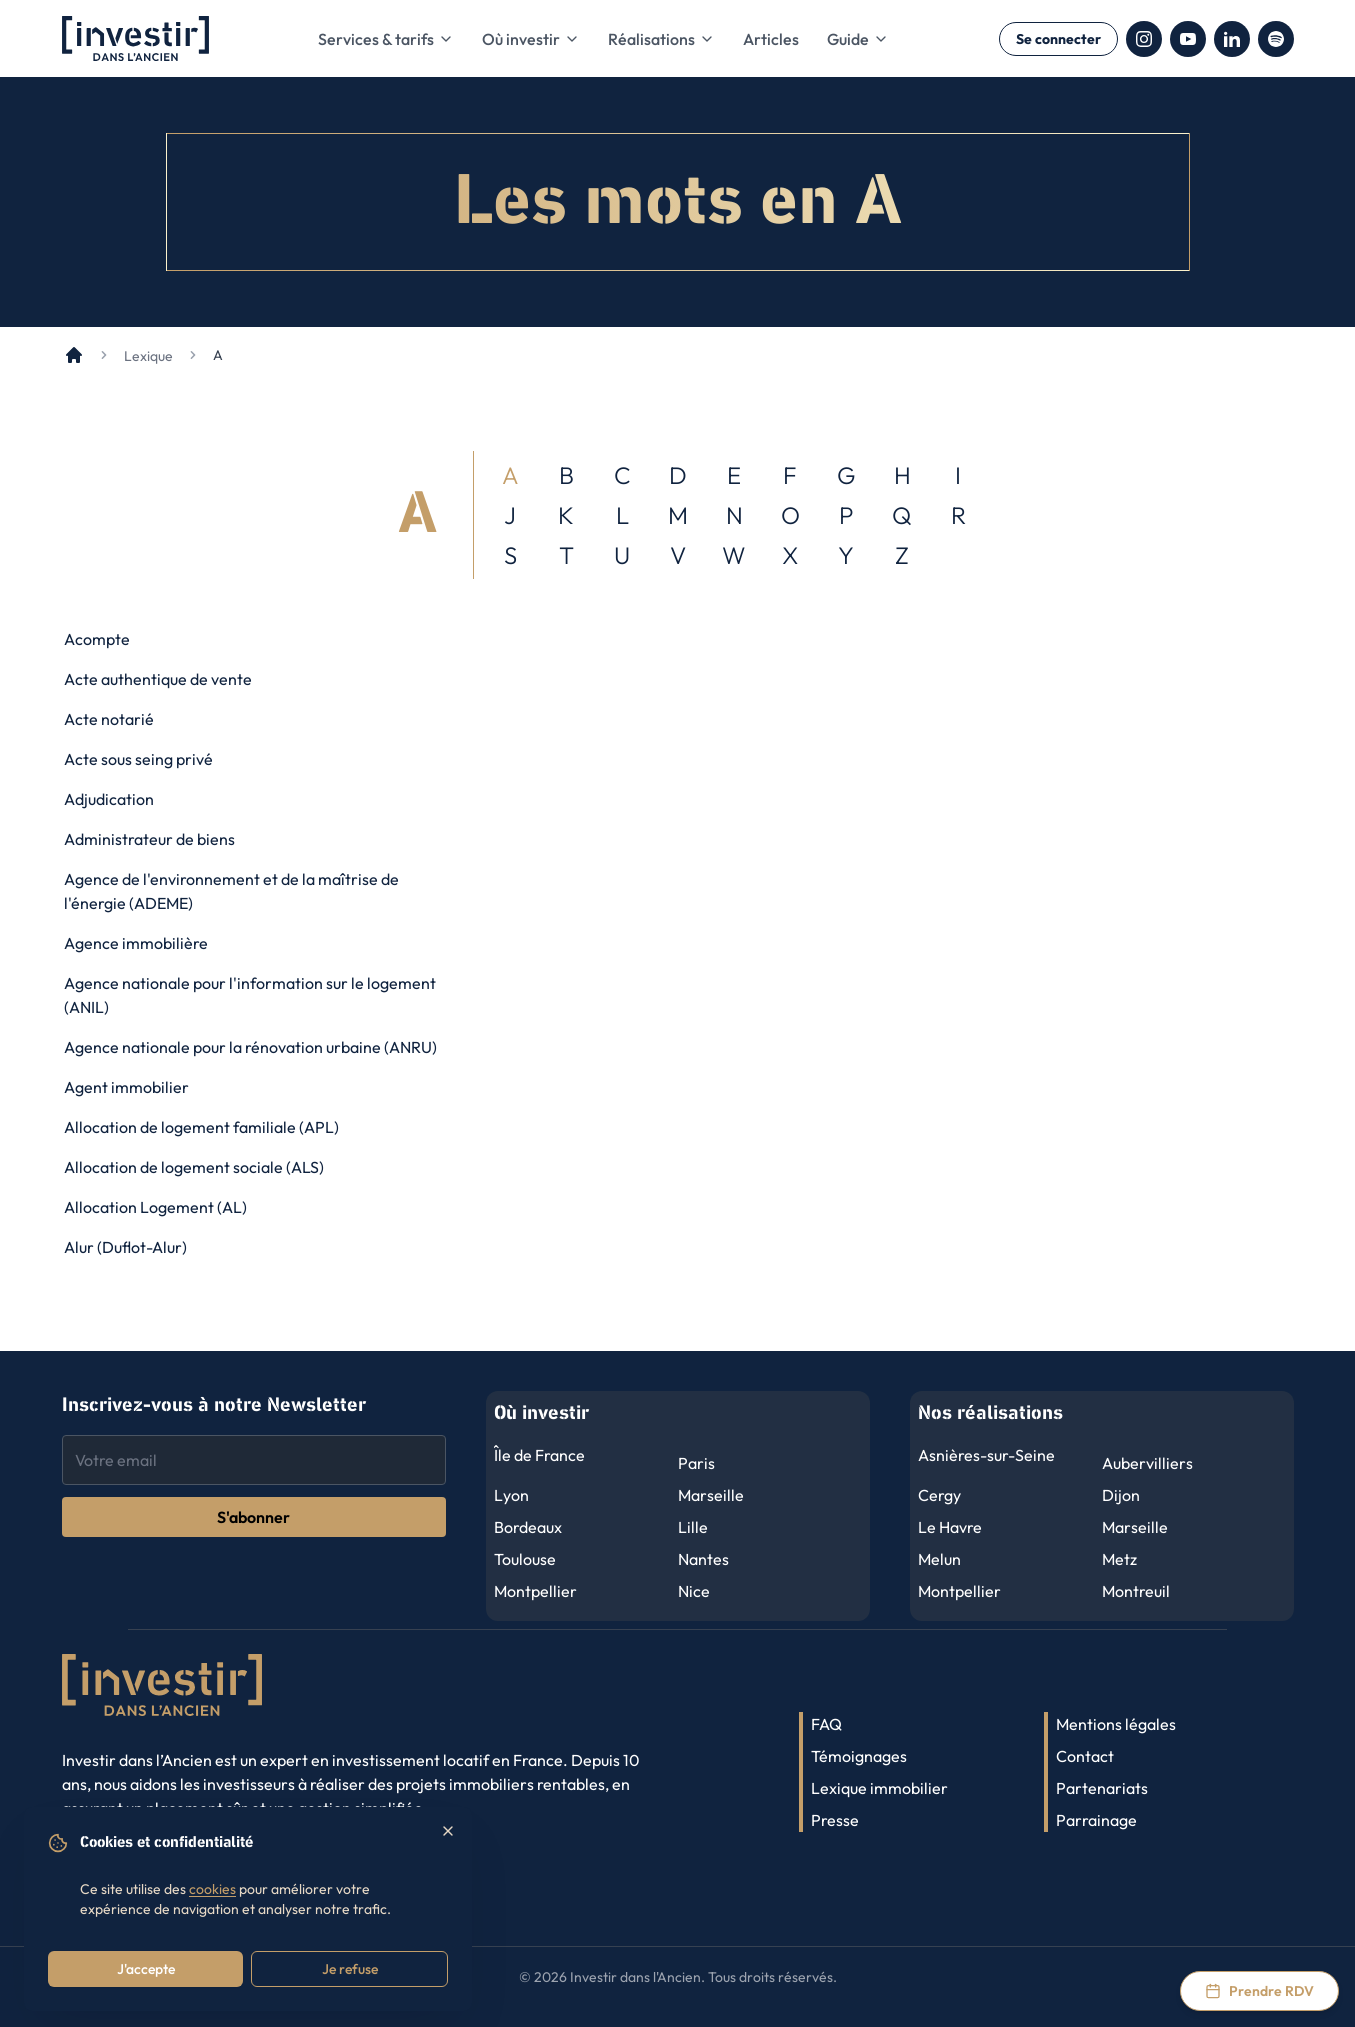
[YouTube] (1188, 39)
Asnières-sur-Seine (986, 1455)
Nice (694, 1591)
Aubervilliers (1147, 1463)
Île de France (539, 1455)
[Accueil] (74, 355)
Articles (771, 39)
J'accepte (146, 1969)
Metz (1119, 1559)
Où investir (531, 39)
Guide (858, 39)
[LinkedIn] (1232, 39)
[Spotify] (1276, 39)
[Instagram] (1144, 39)
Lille (693, 1527)
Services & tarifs (386, 39)
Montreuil (1136, 1591)
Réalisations (661, 39)
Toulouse (525, 1559)
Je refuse (350, 1969)
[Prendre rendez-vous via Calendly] (1259, 1991)
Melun (939, 1559)
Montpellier (535, 1591)
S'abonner (253, 1517)
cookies (212, 1889)
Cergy (939, 1495)
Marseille (711, 1495)
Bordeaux (528, 1527)
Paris (696, 1463)
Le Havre (950, 1527)
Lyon (511, 1495)
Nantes (703, 1559)
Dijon (1121, 1495)
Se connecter (1058, 39)
